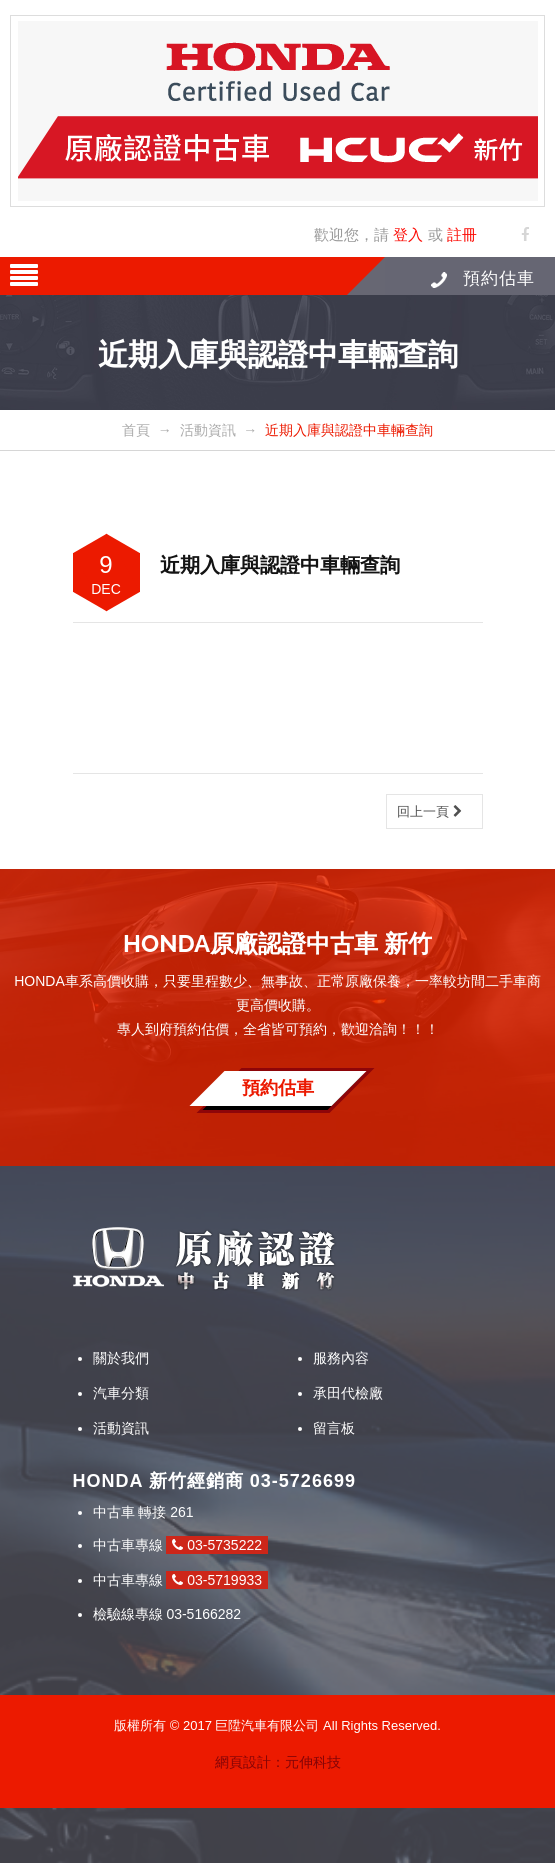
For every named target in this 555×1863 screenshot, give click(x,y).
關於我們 (121, 1358)
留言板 (334, 1428)
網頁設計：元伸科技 (278, 1762)
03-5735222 (217, 1545)
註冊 (462, 234)
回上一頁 (429, 811)
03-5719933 (217, 1580)
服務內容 (341, 1358)
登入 (408, 234)
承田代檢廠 (348, 1393)
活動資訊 (121, 1428)
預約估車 (483, 278)
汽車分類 (121, 1393)
